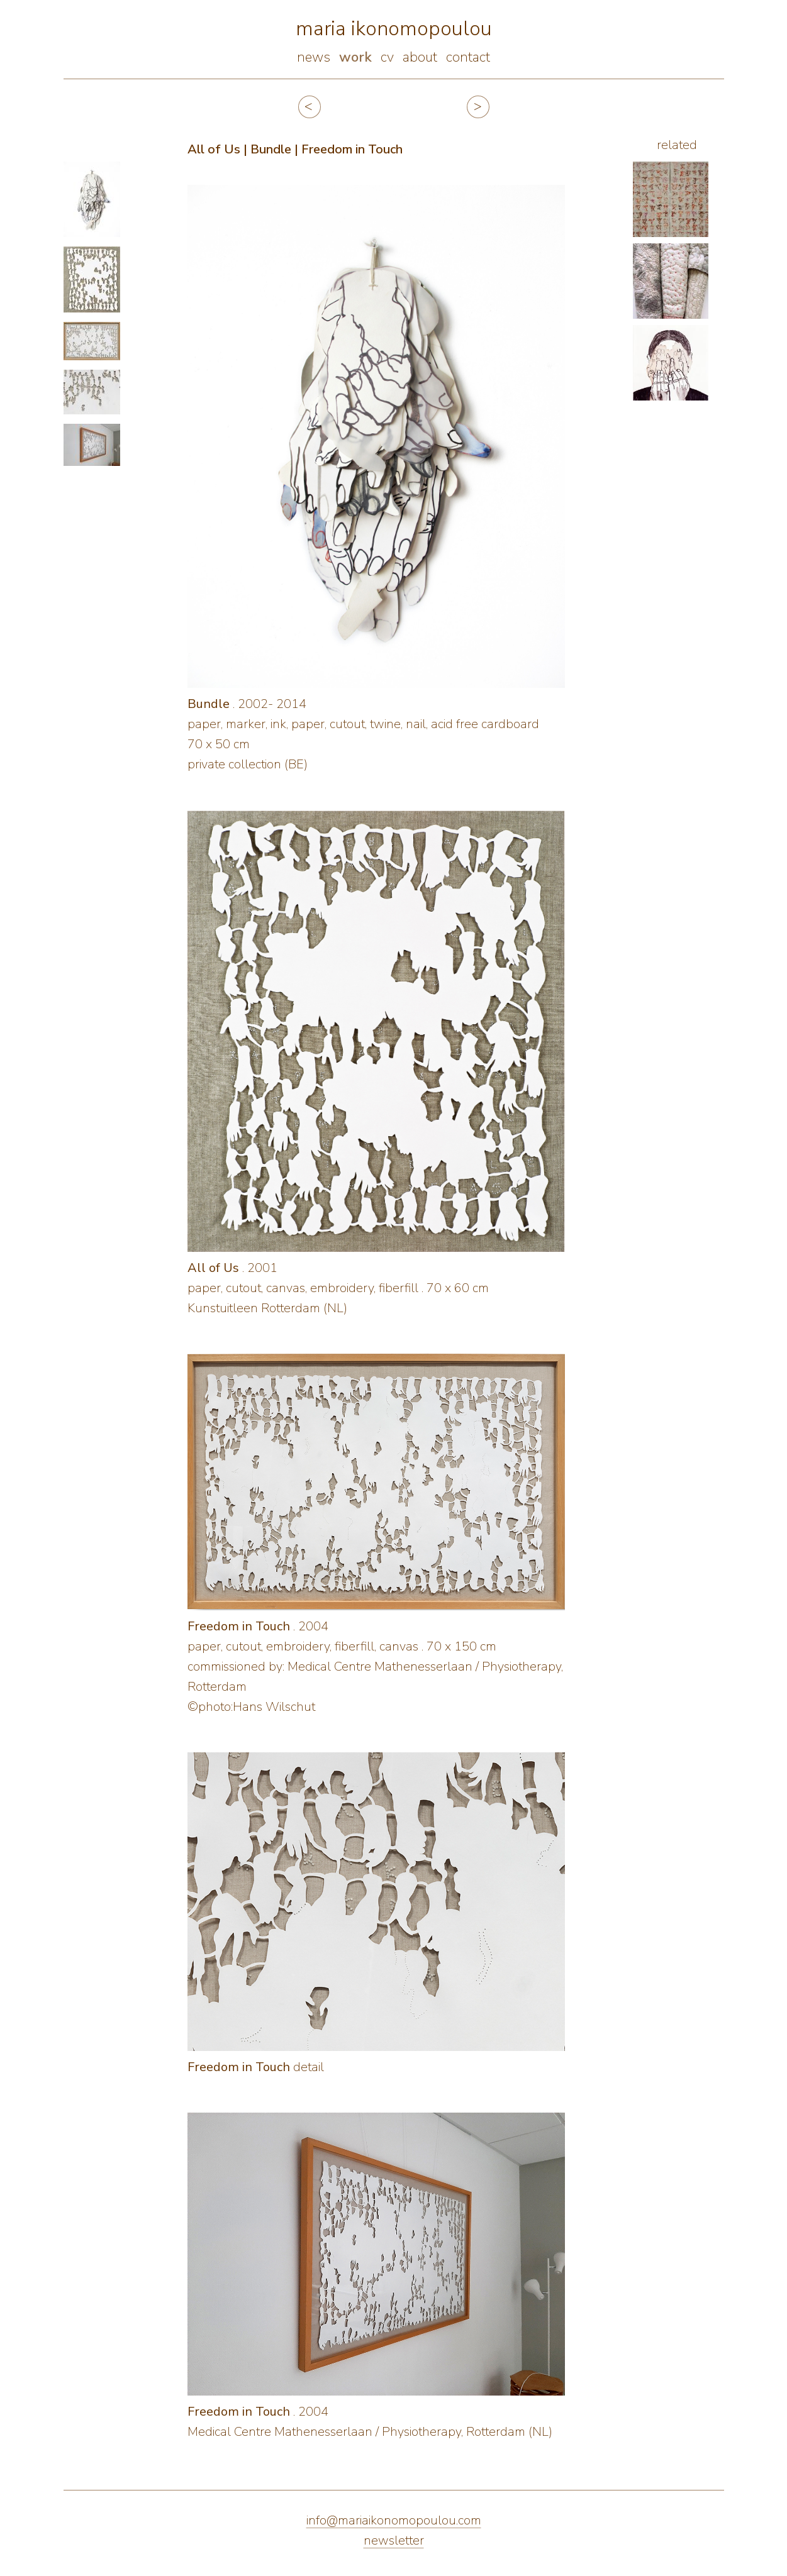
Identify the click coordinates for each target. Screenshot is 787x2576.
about (420, 57)
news (313, 57)
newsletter (394, 2540)
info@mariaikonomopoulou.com (393, 2520)
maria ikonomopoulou (394, 28)
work (355, 57)
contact (468, 57)
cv (387, 57)
